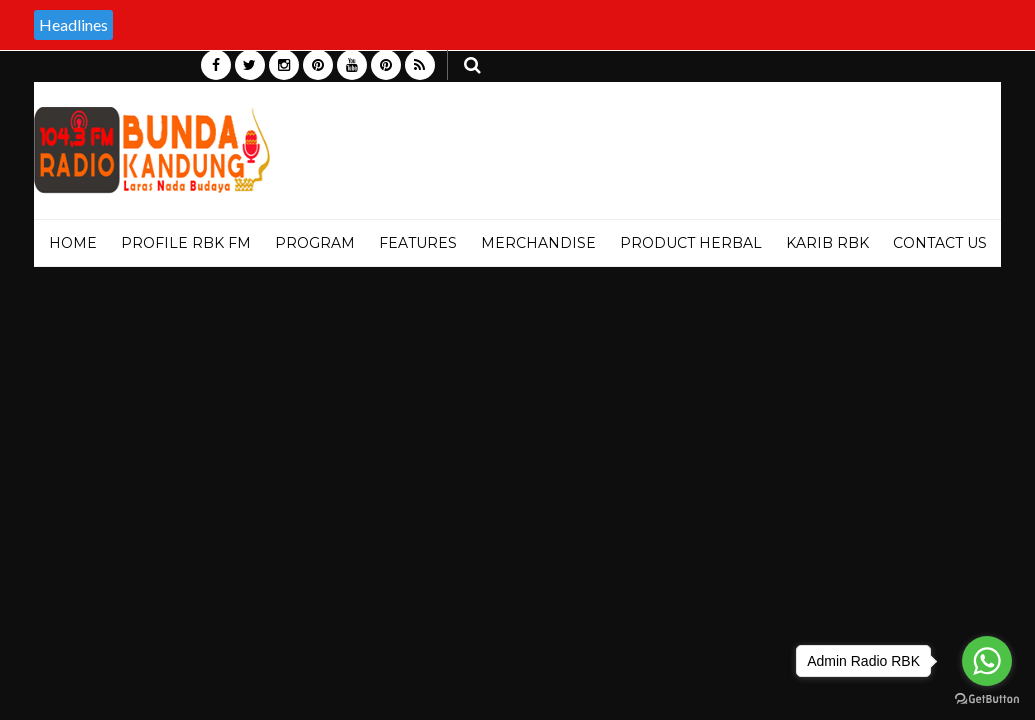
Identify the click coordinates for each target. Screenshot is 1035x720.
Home (73, 243)
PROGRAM (315, 243)
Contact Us (940, 243)
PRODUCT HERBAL (691, 243)
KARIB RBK (827, 243)
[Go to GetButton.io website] (987, 699)
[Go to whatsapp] (987, 661)
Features (418, 243)
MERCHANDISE (538, 243)
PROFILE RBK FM (186, 243)
